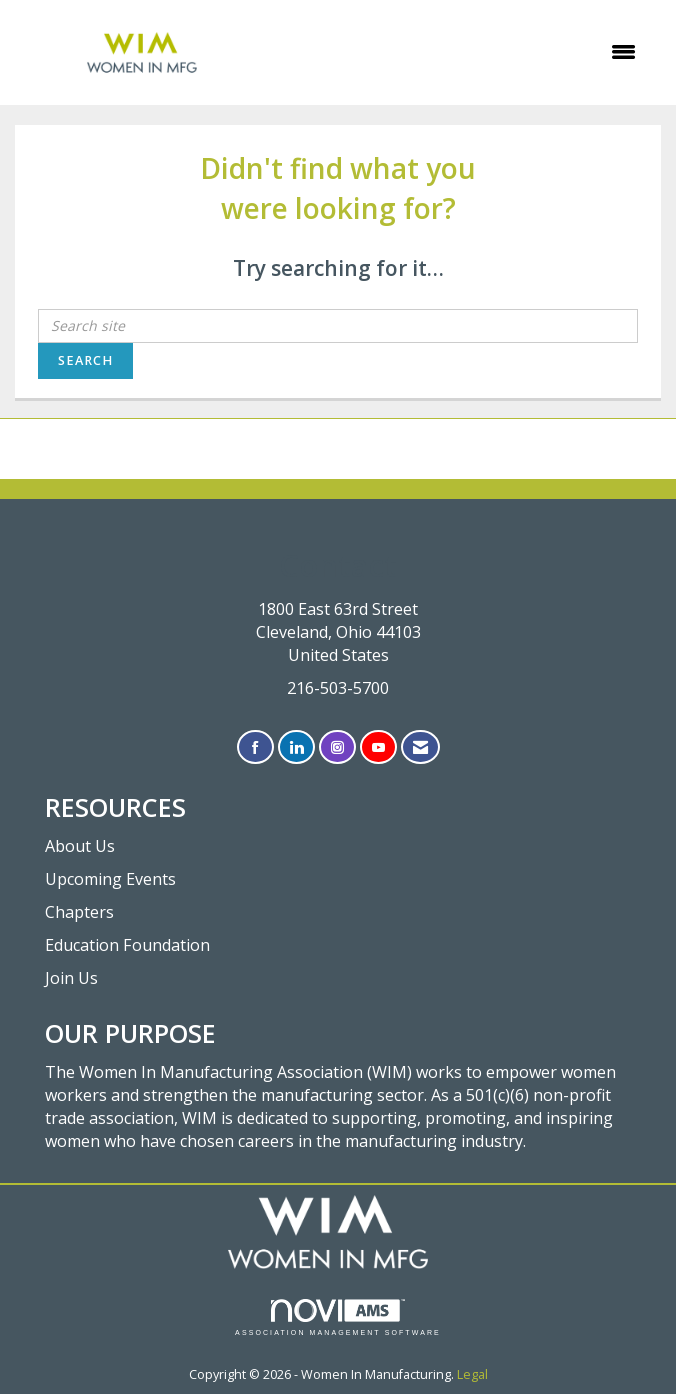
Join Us (71, 978)
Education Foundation (127, 945)
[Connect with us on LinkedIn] (296, 747)
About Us (80, 846)
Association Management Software (338, 1317)
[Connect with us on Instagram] (337, 747)
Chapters (79, 912)
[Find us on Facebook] (255, 747)
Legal (472, 1374)
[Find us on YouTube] (378, 747)
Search (85, 360)
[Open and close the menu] (462, 52)
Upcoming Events (110, 879)
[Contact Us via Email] (420, 747)
